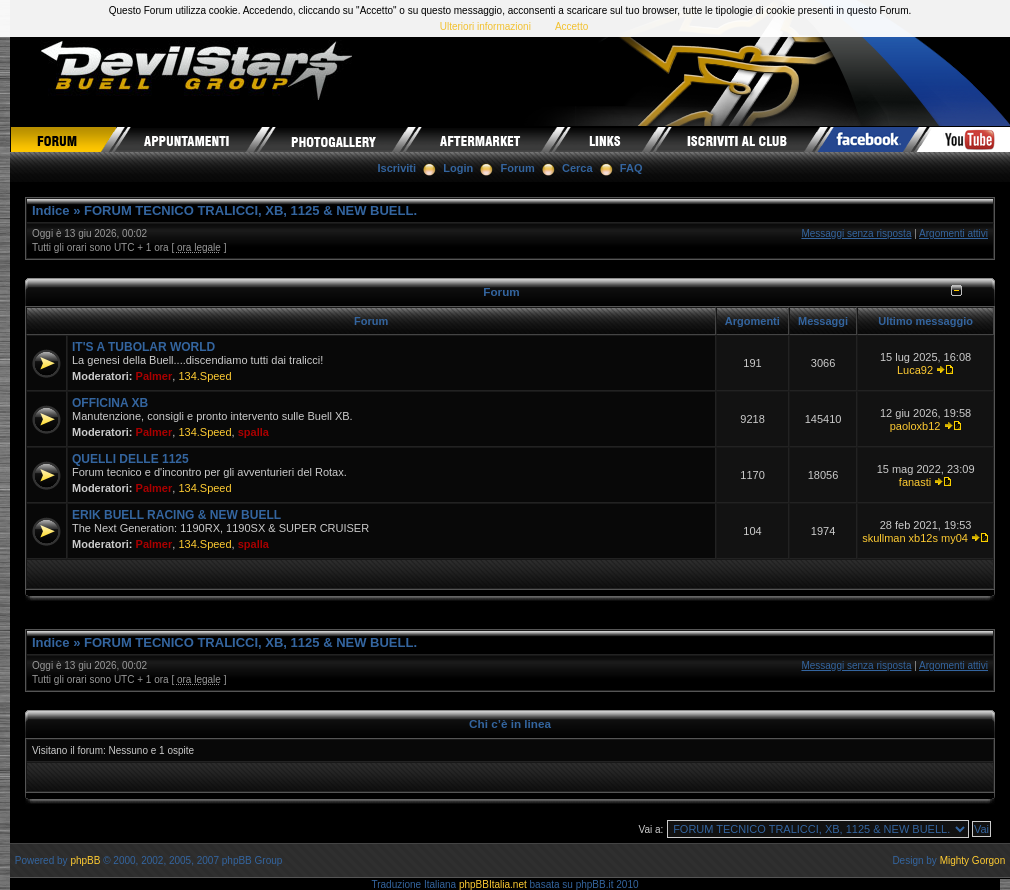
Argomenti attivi (953, 233)
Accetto (571, 26)
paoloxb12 (915, 426)
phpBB (85, 860)
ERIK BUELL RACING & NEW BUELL (176, 515)
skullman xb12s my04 (915, 538)
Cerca (577, 168)
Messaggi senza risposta (856, 233)
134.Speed (204, 376)
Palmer (154, 376)
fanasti (915, 482)
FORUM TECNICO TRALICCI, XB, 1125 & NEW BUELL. (250, 210)
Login (458, 168)
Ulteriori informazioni (485, 26)
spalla (253, 432)
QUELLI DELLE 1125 (130, 459)
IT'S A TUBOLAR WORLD (143, 347)
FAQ (631, 168)
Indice (51, 210)
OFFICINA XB (110, 403)
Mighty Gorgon (973, 860)
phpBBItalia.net (493, 884)
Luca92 (915, 370)
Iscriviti (397, 168)
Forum (518, 168)
